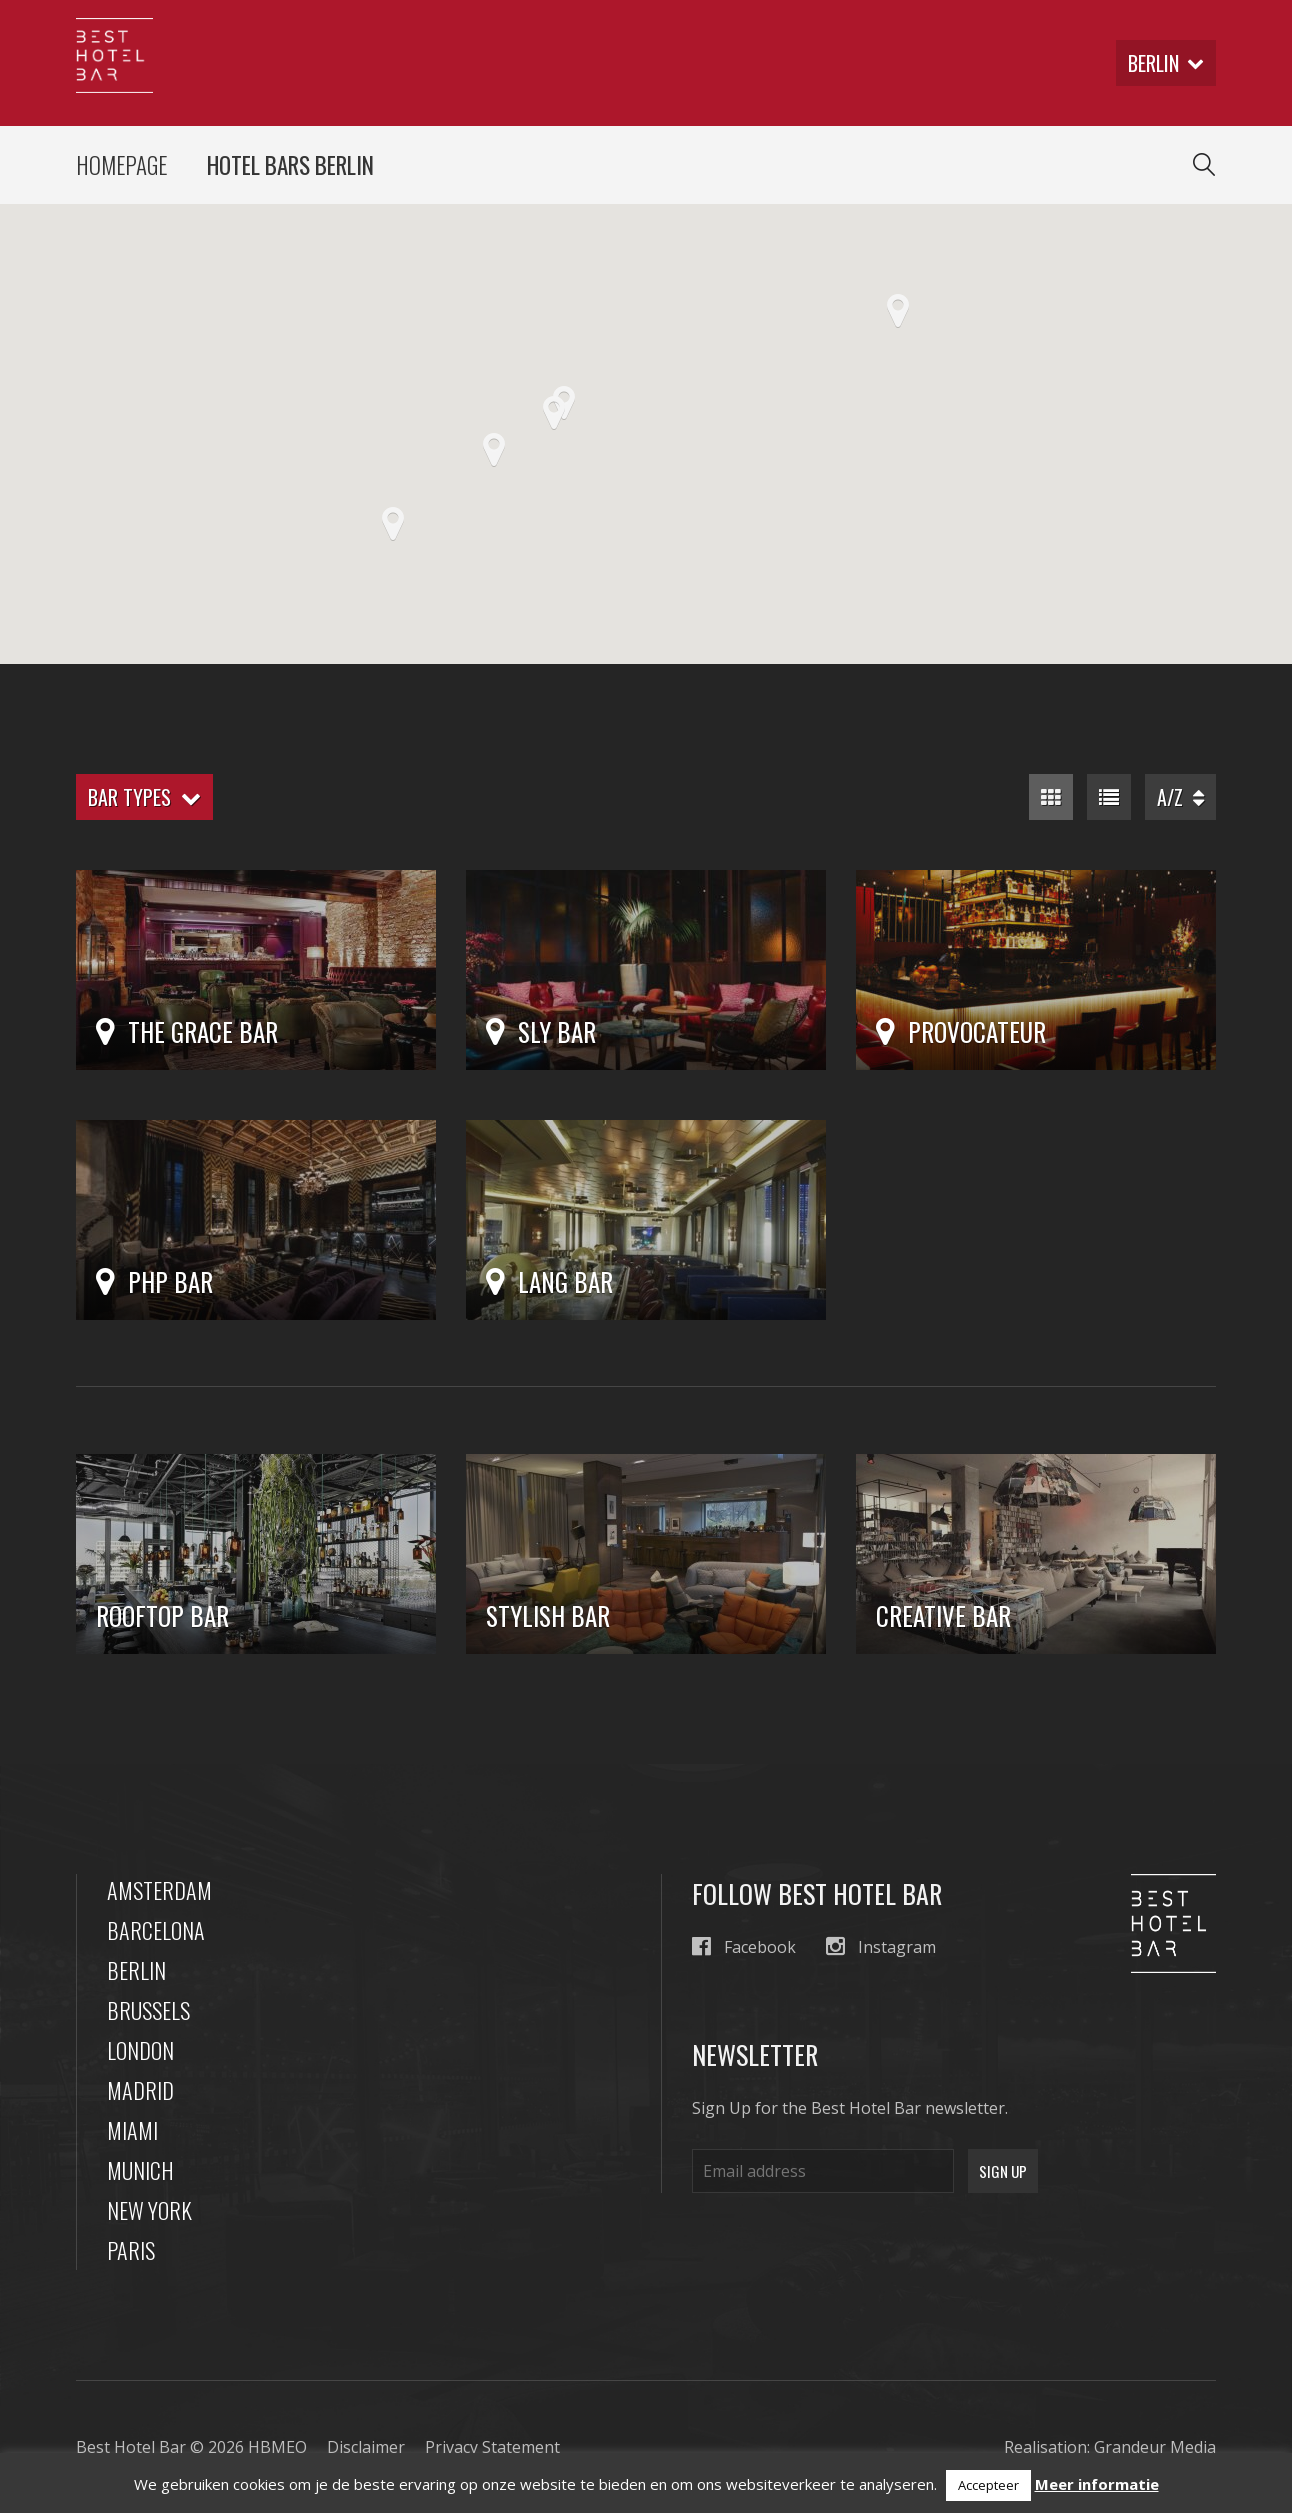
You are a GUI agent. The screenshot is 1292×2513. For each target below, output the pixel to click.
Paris (131, 2250)
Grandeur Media (1155, 2447)
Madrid (140, 2090)
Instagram (881, 1946)
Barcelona (156, 1930)
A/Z (1180, 797)
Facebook (744, 1946)
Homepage (121, 165)
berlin (1166, 63)
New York (149, 2210)
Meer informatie (1097, 2484)
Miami (132, 2130)
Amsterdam (159, 1890)
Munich (140, 2170)
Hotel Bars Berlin (290, 165)
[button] (554, 413)
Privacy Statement (492, 2447)
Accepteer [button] (988, 2485)
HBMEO (277, 2447)
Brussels (148, 2010)
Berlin (136, 1970)
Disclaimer (366, 2447)
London (140, 2050)
